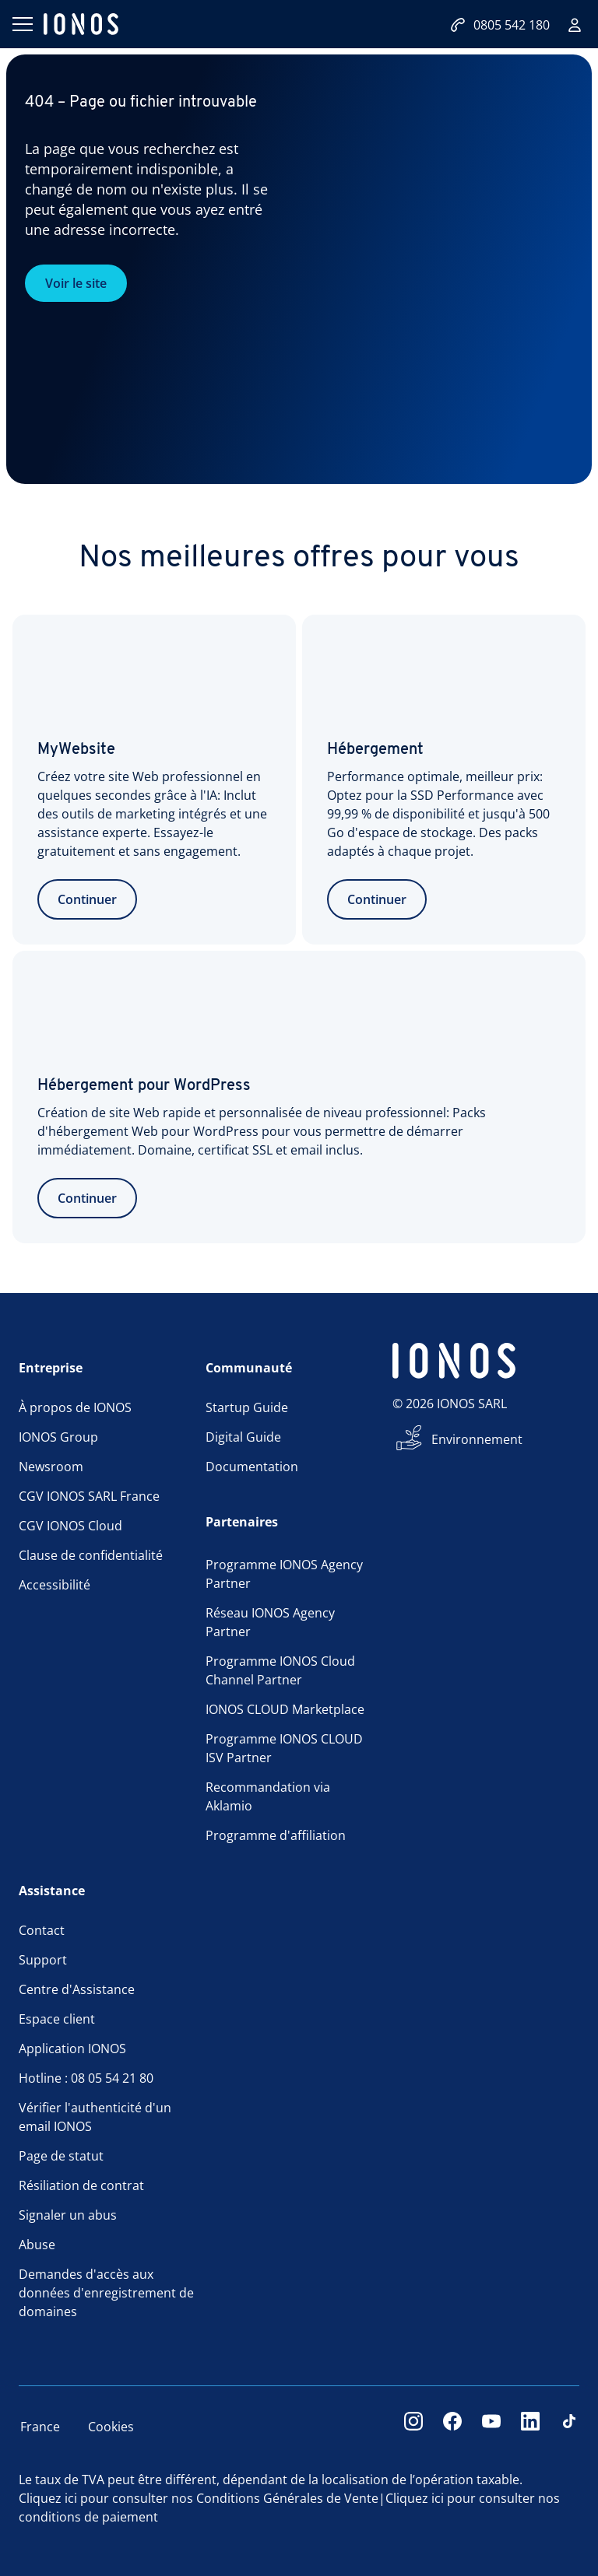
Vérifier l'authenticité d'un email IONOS (95, 2117)
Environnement (476, 1439)
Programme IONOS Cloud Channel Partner (280, 1670)
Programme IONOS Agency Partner (284, 1574)
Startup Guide (247, 1407)
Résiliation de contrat (81, 2185)
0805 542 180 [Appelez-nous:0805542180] (500, 24)
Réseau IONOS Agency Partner (270, 1622)
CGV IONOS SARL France (89, 1496)
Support (43, 1959)
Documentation (252, 1466)
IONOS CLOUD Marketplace (285, 1709)
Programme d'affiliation (276, 1835)
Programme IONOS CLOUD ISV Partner (284, 1748)
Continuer (87, 899)
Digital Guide (243, 1437)
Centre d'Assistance (77, 1989)
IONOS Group (58, 1437)
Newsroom (51, 1466)
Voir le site (76, 283)
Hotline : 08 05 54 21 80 (86, 2078)
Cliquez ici (48, 2498)
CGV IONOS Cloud (70, 1525)
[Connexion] (575, 25)
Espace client (57, 2019)
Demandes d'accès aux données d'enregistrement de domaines (106, 2293)
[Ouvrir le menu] (21, 24)
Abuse (37, 2244)
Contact (42, 1930)
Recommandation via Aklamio (268, 1796)
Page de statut (61, 2155)
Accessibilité (54, 1584)
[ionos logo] (81, 24)
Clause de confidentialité (91, 1555)
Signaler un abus (68, 2215)
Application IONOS (72, 2048)
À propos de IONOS (75, 1407)
